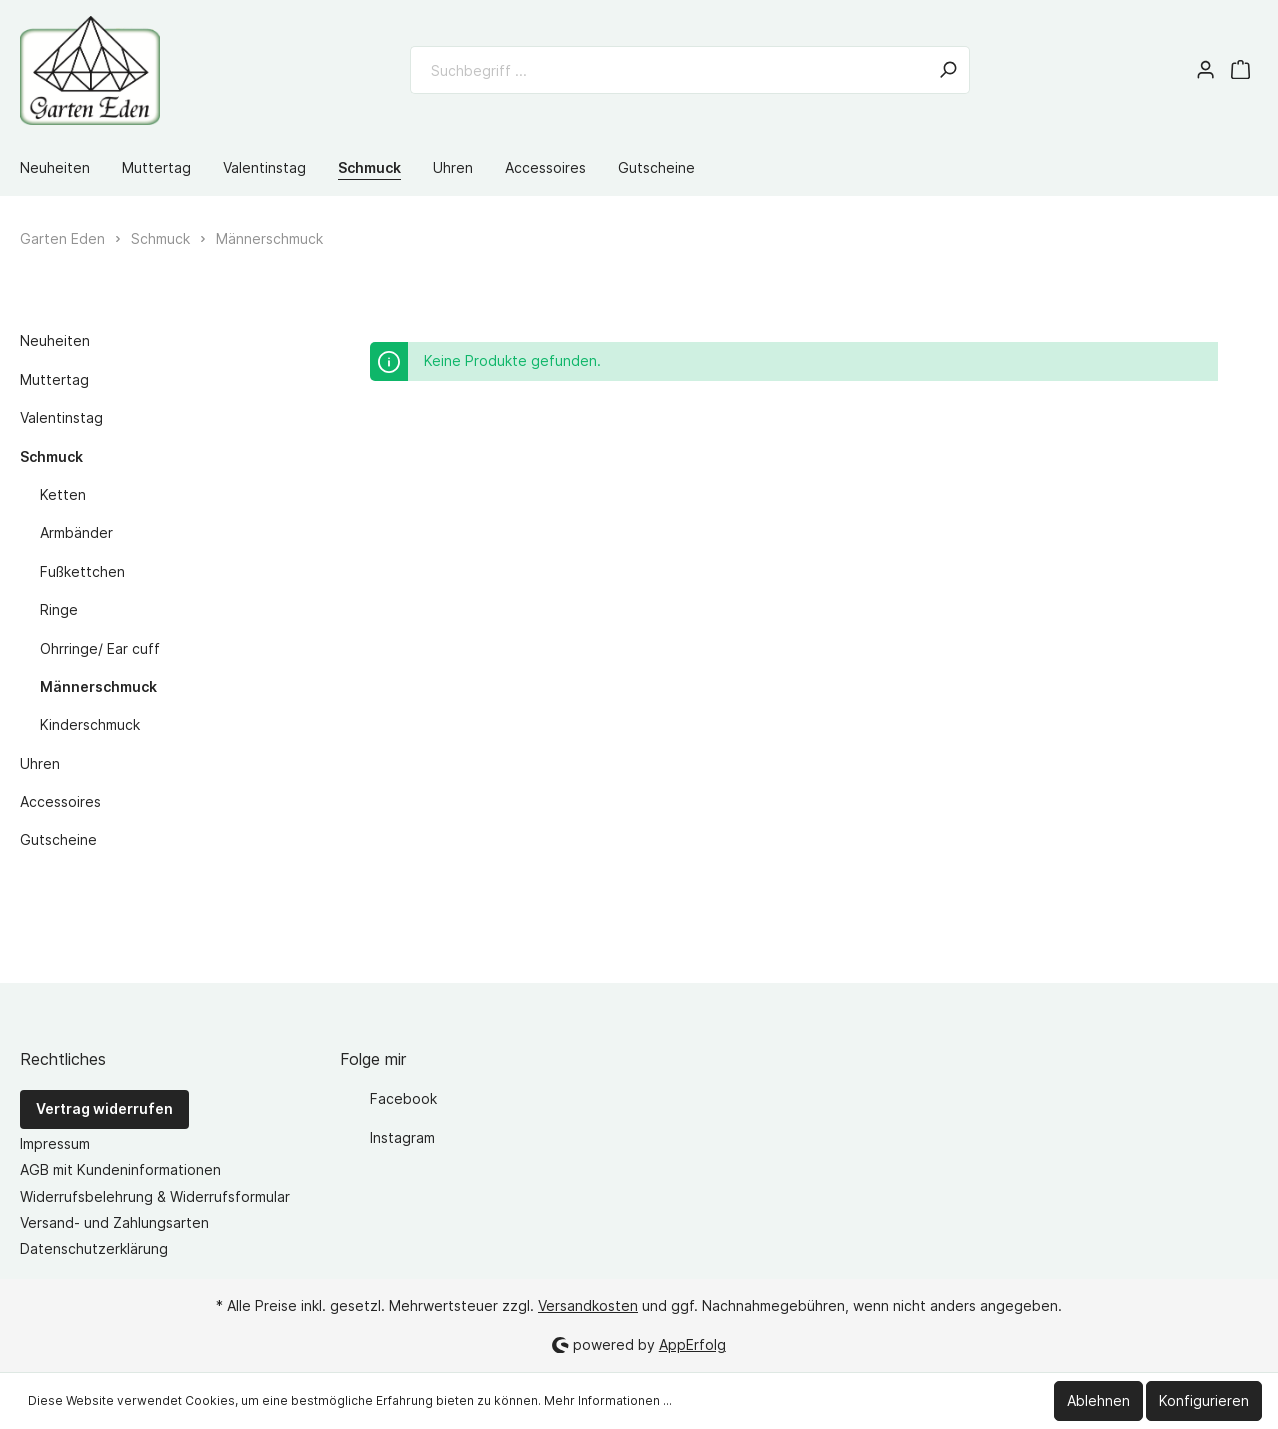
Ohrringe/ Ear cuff (100, 648)
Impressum (55, 1143)
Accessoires (60, 801)
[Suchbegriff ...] (668, 70)
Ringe (59, 609)
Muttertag (54, 379)
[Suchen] (948, 70)
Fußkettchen (82, 571)
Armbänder (76, 532)
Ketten (63, 494)
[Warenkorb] (1240, 70)
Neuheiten (55, 340)
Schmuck (51, 456)
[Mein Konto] (1205, 70)
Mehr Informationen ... (608, 1400)
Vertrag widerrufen (104, 1108)
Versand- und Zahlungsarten (114, 1222)
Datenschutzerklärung (94, 1248)
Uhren (40, 763)
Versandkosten (588, 1305)
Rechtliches (63, 1059)
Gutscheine (58, 839)
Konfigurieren (1204, 1400)
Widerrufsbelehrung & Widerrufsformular (155, 1196)
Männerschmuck (98, 686)
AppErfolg (692, 1344)
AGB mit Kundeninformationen (120, 1169)
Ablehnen (1098, 1400)
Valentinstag (61, 417)
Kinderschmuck (90, 724)
